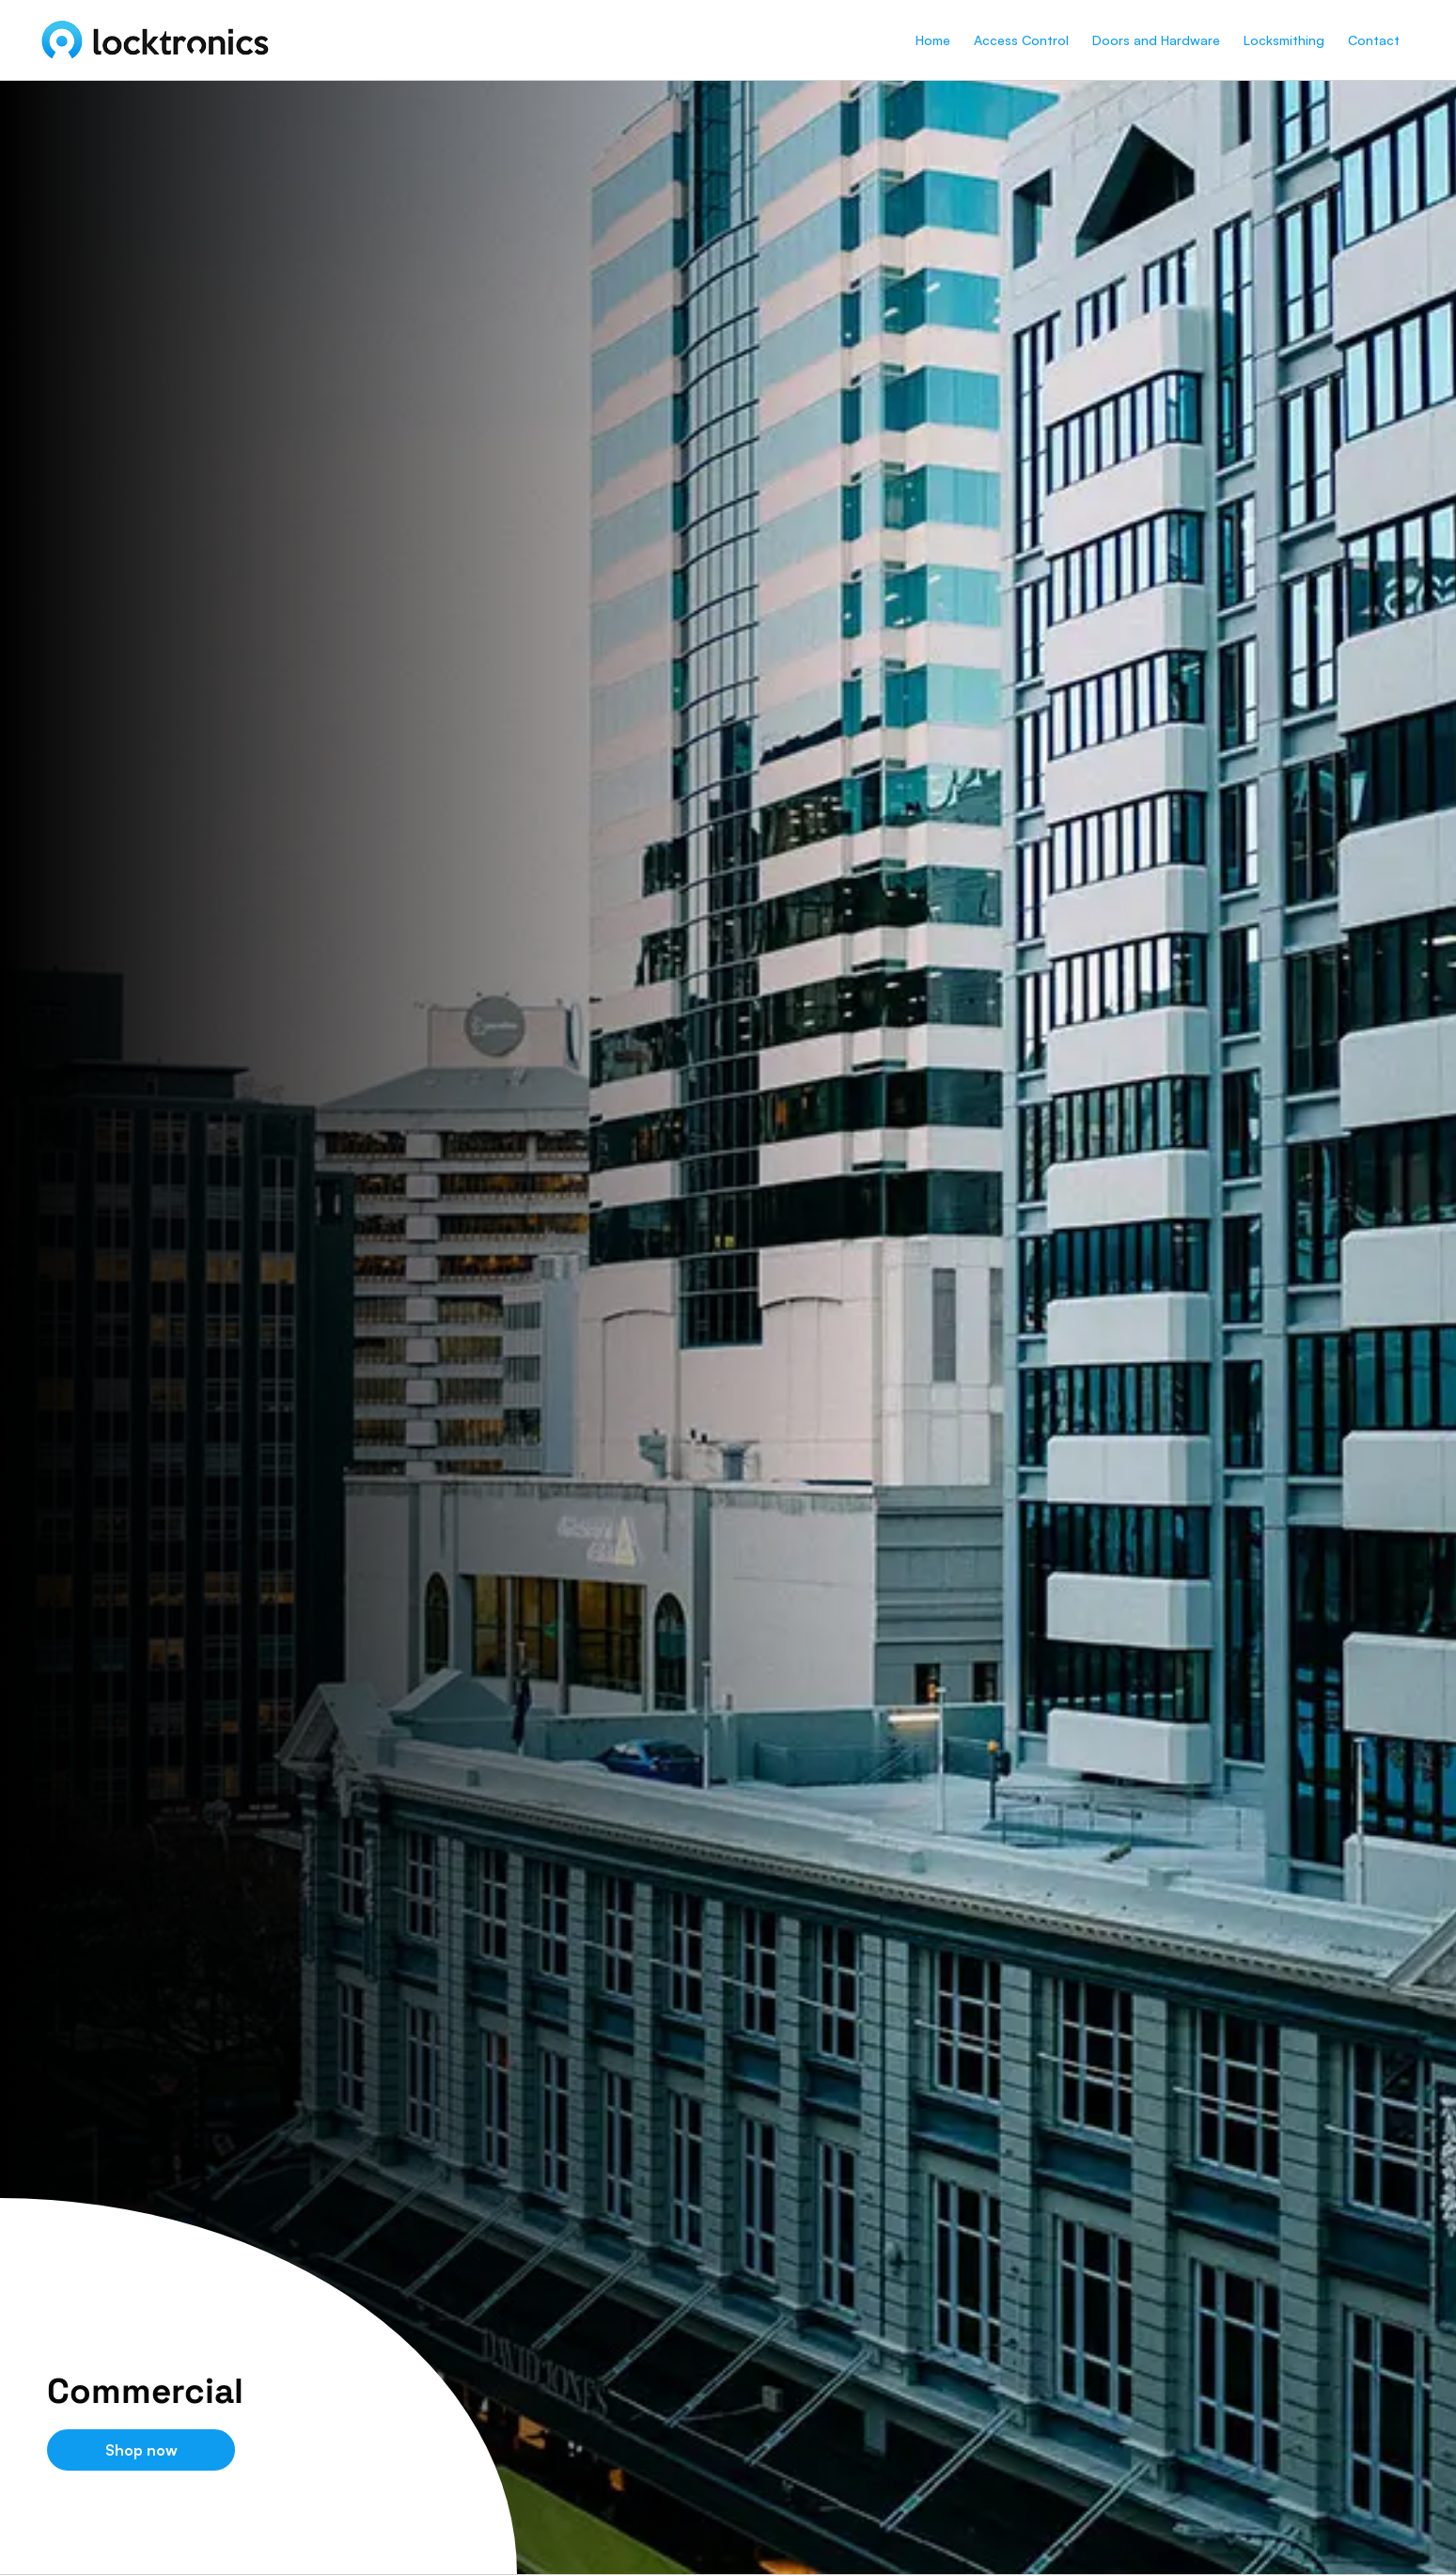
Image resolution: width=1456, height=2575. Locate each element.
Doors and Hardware (1156, 40)
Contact (1374, 40)
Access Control (1021, 40)
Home (933, 40)
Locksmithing (1284, 40)
